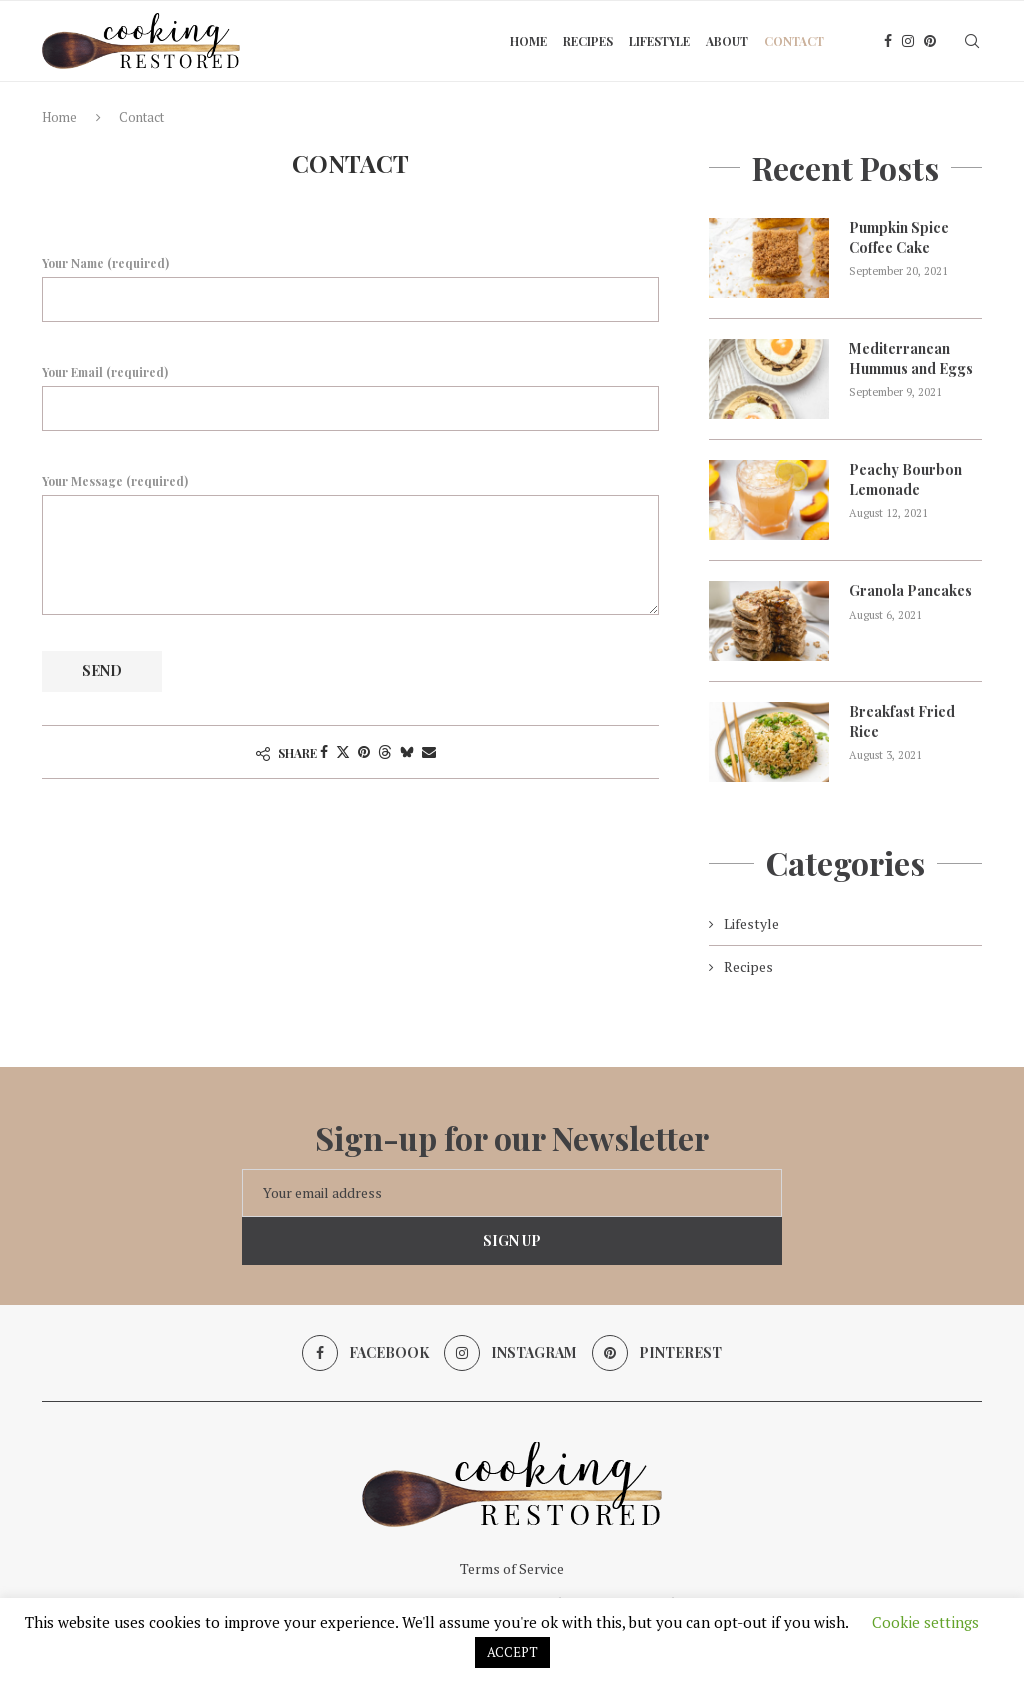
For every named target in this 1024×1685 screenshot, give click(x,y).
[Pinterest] (930, 41)
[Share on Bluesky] (407, 751)
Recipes (588, 41)
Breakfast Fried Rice (902, 721)
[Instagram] (908, 41)
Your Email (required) (350, 396)
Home (528, 41)
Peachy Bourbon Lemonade (905, 479)
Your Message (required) (350, 495)
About (727, 41)
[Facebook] (888, 41)
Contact (794, 41)
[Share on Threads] (385, 751)
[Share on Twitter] (343, 751)
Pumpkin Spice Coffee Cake (899, 237)
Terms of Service (512, 1568)
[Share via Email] (429, 751)
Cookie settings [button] (925, 1622)
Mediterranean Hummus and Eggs (911, 358)
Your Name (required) (350, 287)
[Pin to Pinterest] (364, 751)
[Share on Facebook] (324, 751)
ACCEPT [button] (512, 1652)
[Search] (972, 41)
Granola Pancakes (910, 590)
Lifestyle (659, 41)
